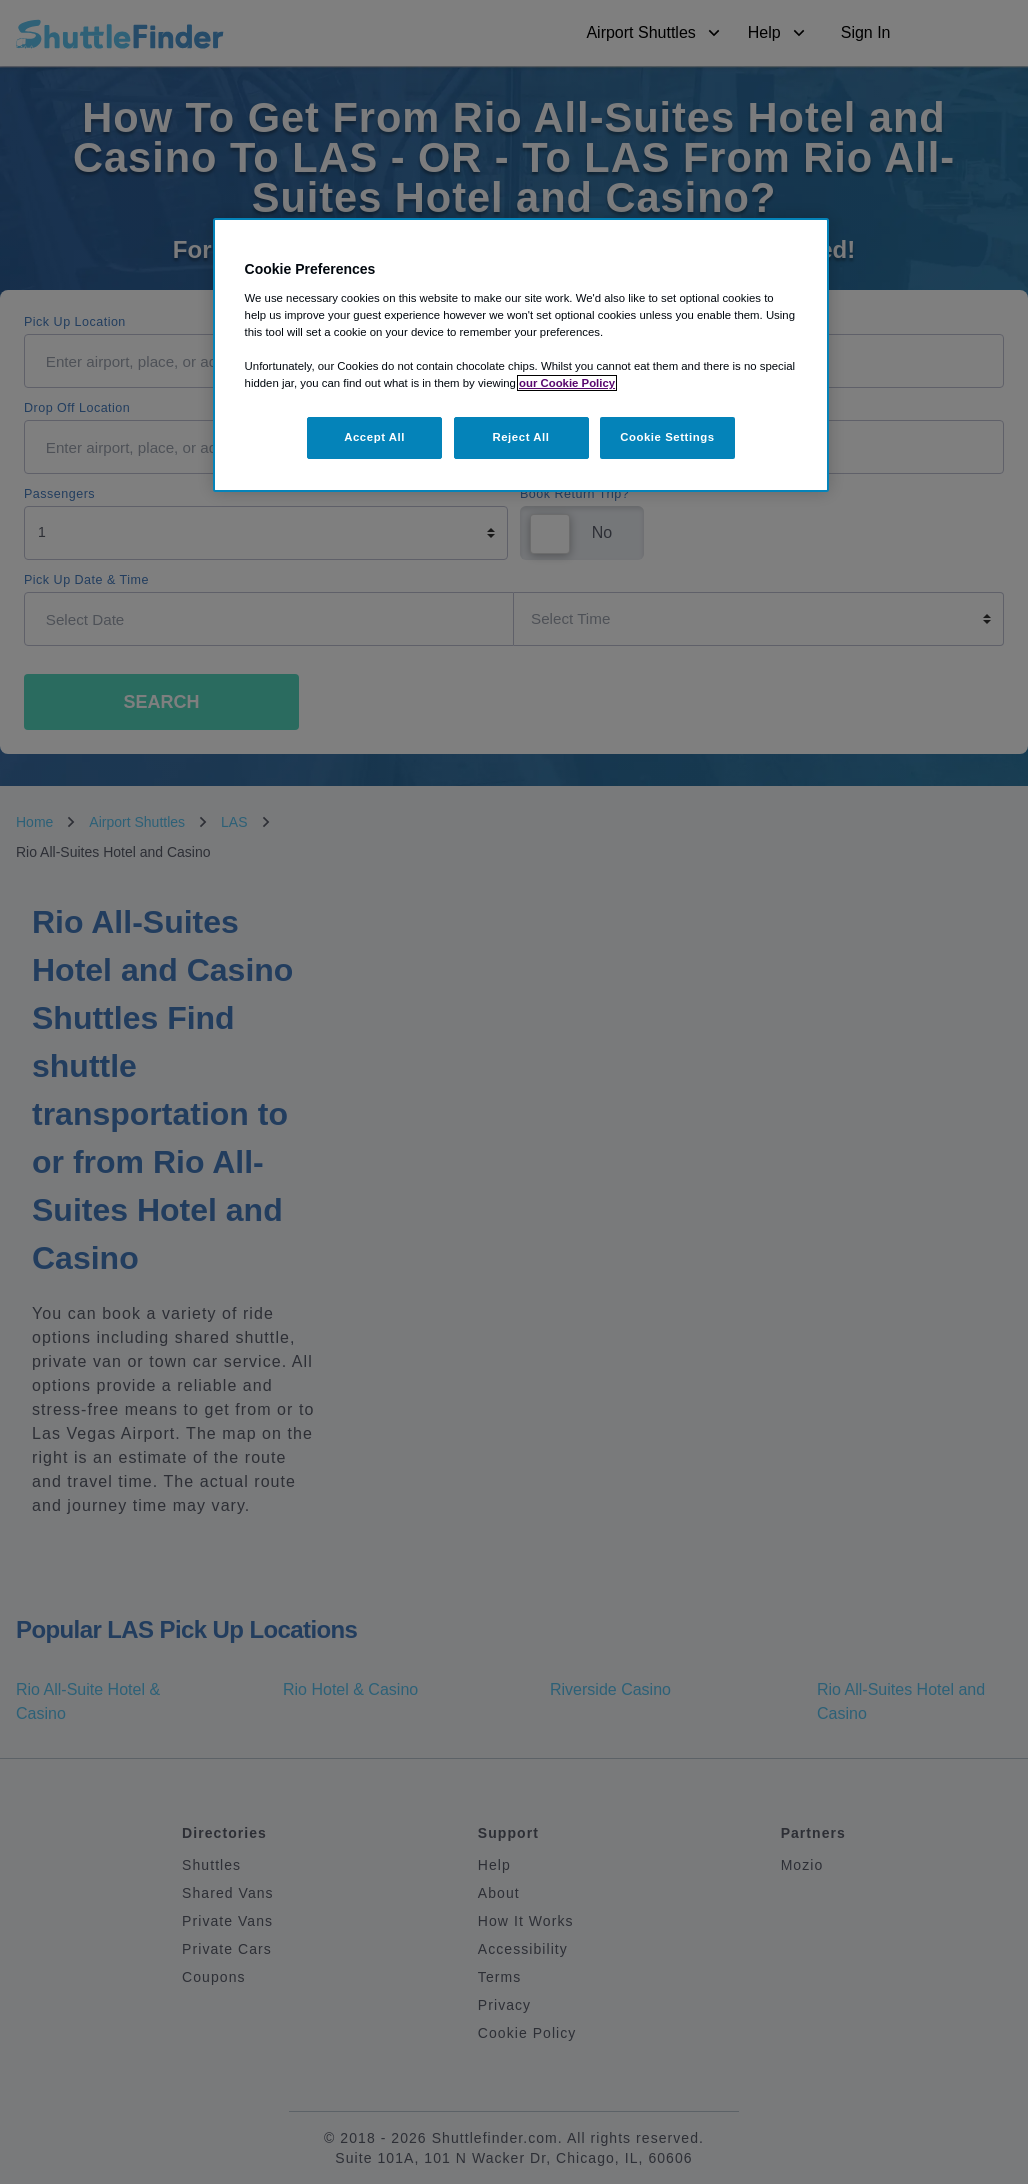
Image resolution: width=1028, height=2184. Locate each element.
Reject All (520, 437)
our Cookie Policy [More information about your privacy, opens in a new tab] (567, 383)
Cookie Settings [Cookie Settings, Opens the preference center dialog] (667, 437)
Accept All (374, 437)
